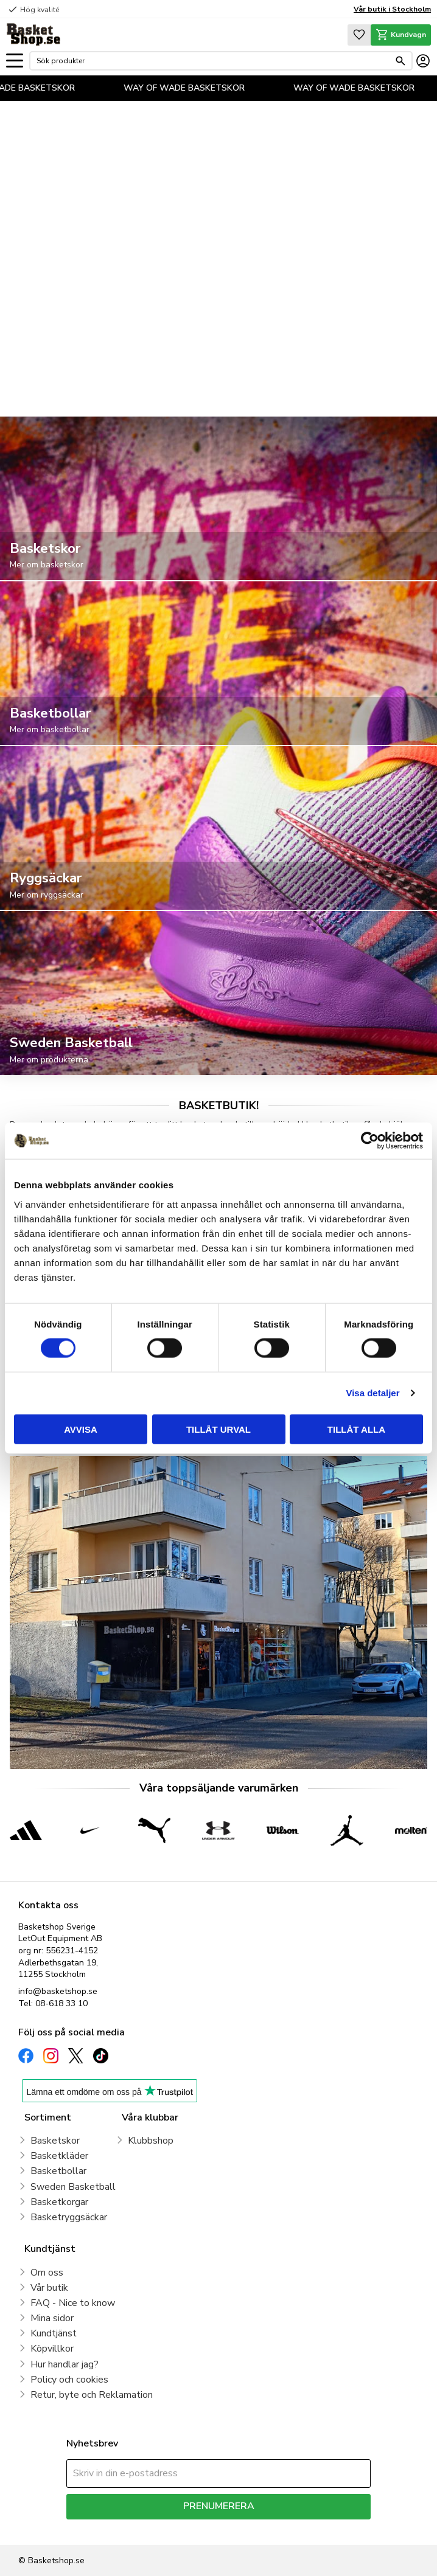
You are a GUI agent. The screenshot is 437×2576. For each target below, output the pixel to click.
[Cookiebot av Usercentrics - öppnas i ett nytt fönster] (369, 1141)
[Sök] (400, 60)
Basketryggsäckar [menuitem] (68, 2217)
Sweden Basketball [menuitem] (73, 2186)
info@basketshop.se (57, 1991)
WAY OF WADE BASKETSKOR (196, 88)
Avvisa (80, 1429)
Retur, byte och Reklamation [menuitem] (91, 2394)
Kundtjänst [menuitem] (53, 2333)
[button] (14, 61)
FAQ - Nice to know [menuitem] (72, 2303)
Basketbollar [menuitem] (58, 2171)
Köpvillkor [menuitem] (52, 2348)
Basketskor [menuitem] (55, 2140)
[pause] (416, 391)
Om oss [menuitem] (46, 2272)
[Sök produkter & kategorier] (213, 60)
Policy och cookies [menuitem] (69, 2379)
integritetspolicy (261, 2528)
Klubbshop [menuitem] (150, 2140)
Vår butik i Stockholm (392, 9)
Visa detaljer (372, 1393)
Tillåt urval (218, 1429)
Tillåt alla (356, 1429)
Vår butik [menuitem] (49, 2287)
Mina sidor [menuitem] (52, 2318)
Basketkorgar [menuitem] (59, 2202)
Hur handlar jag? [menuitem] (64, 2364)
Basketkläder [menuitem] (59, 2155)
